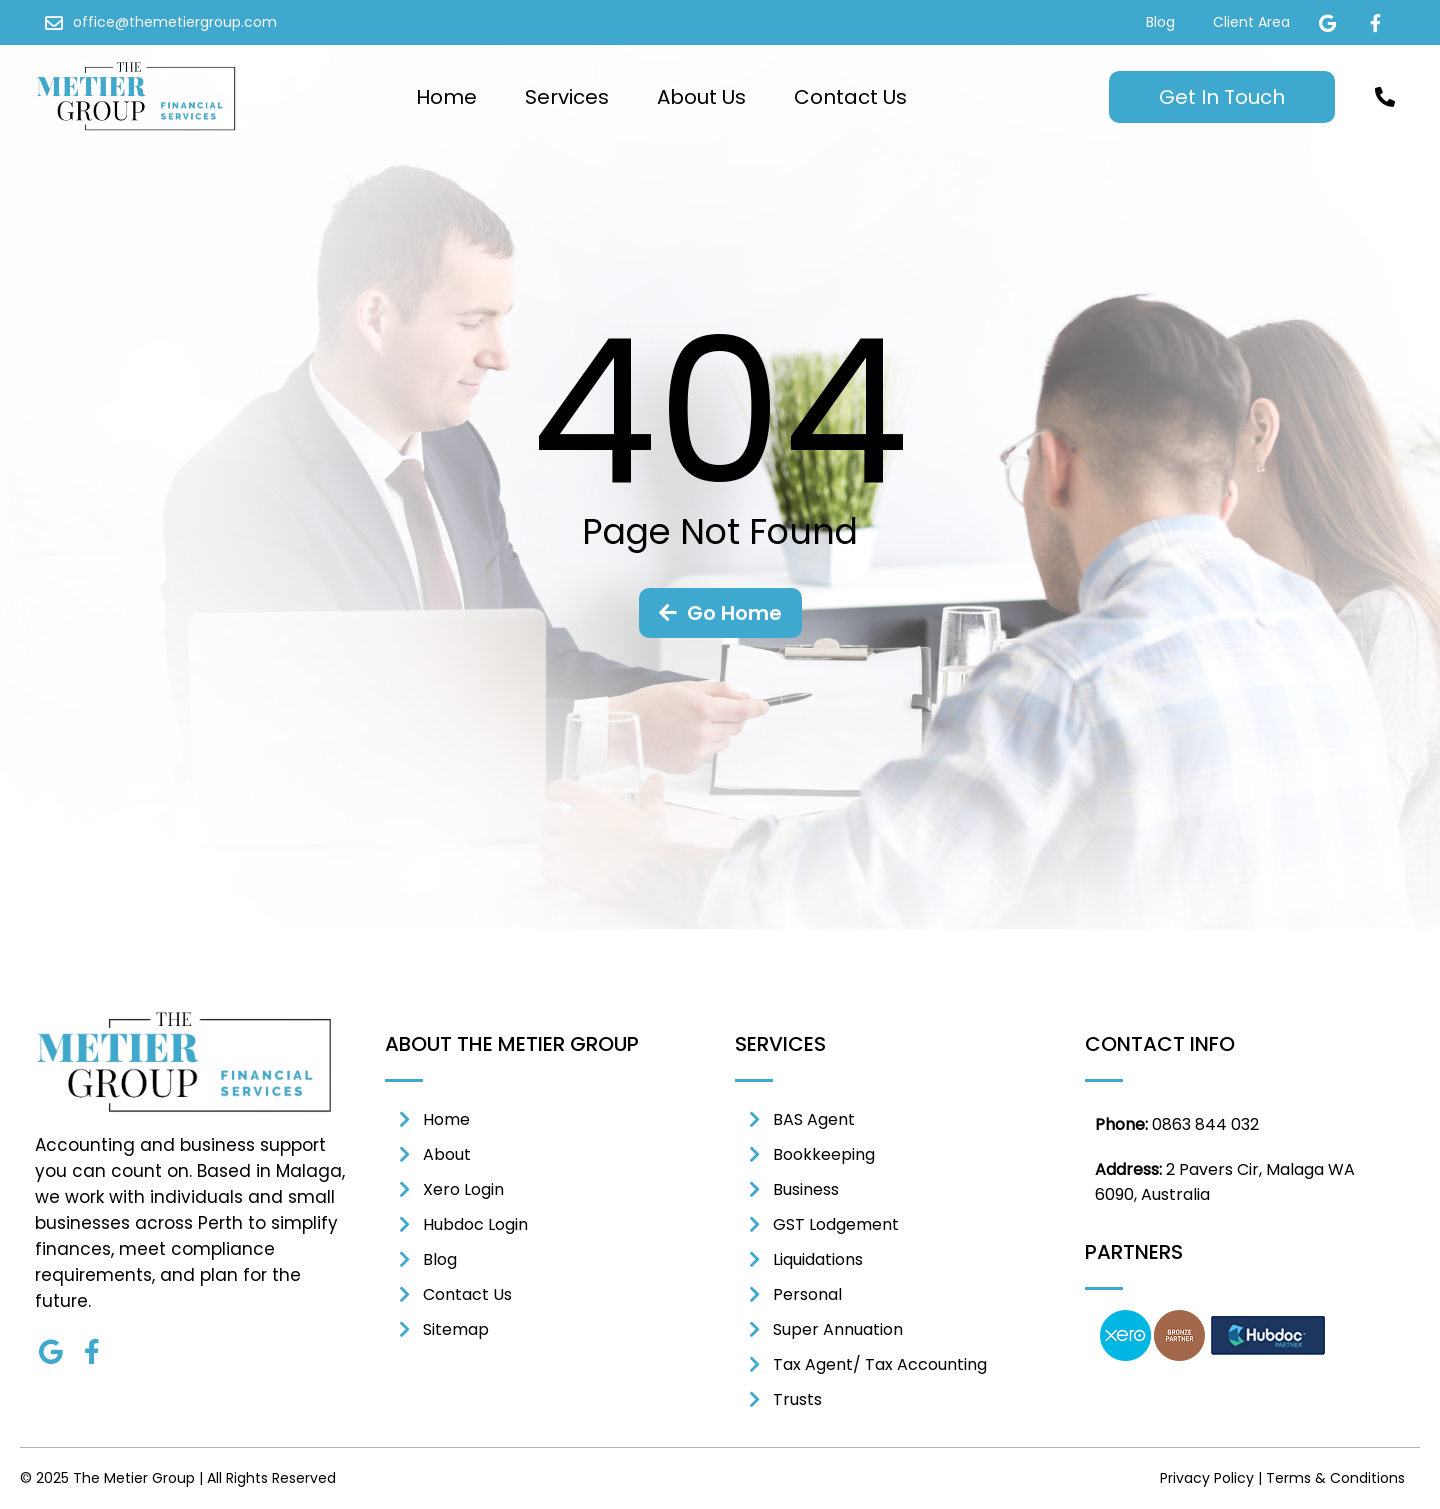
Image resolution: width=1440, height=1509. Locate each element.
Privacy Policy (1207, 1478)
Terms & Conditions (1335, 1478)
